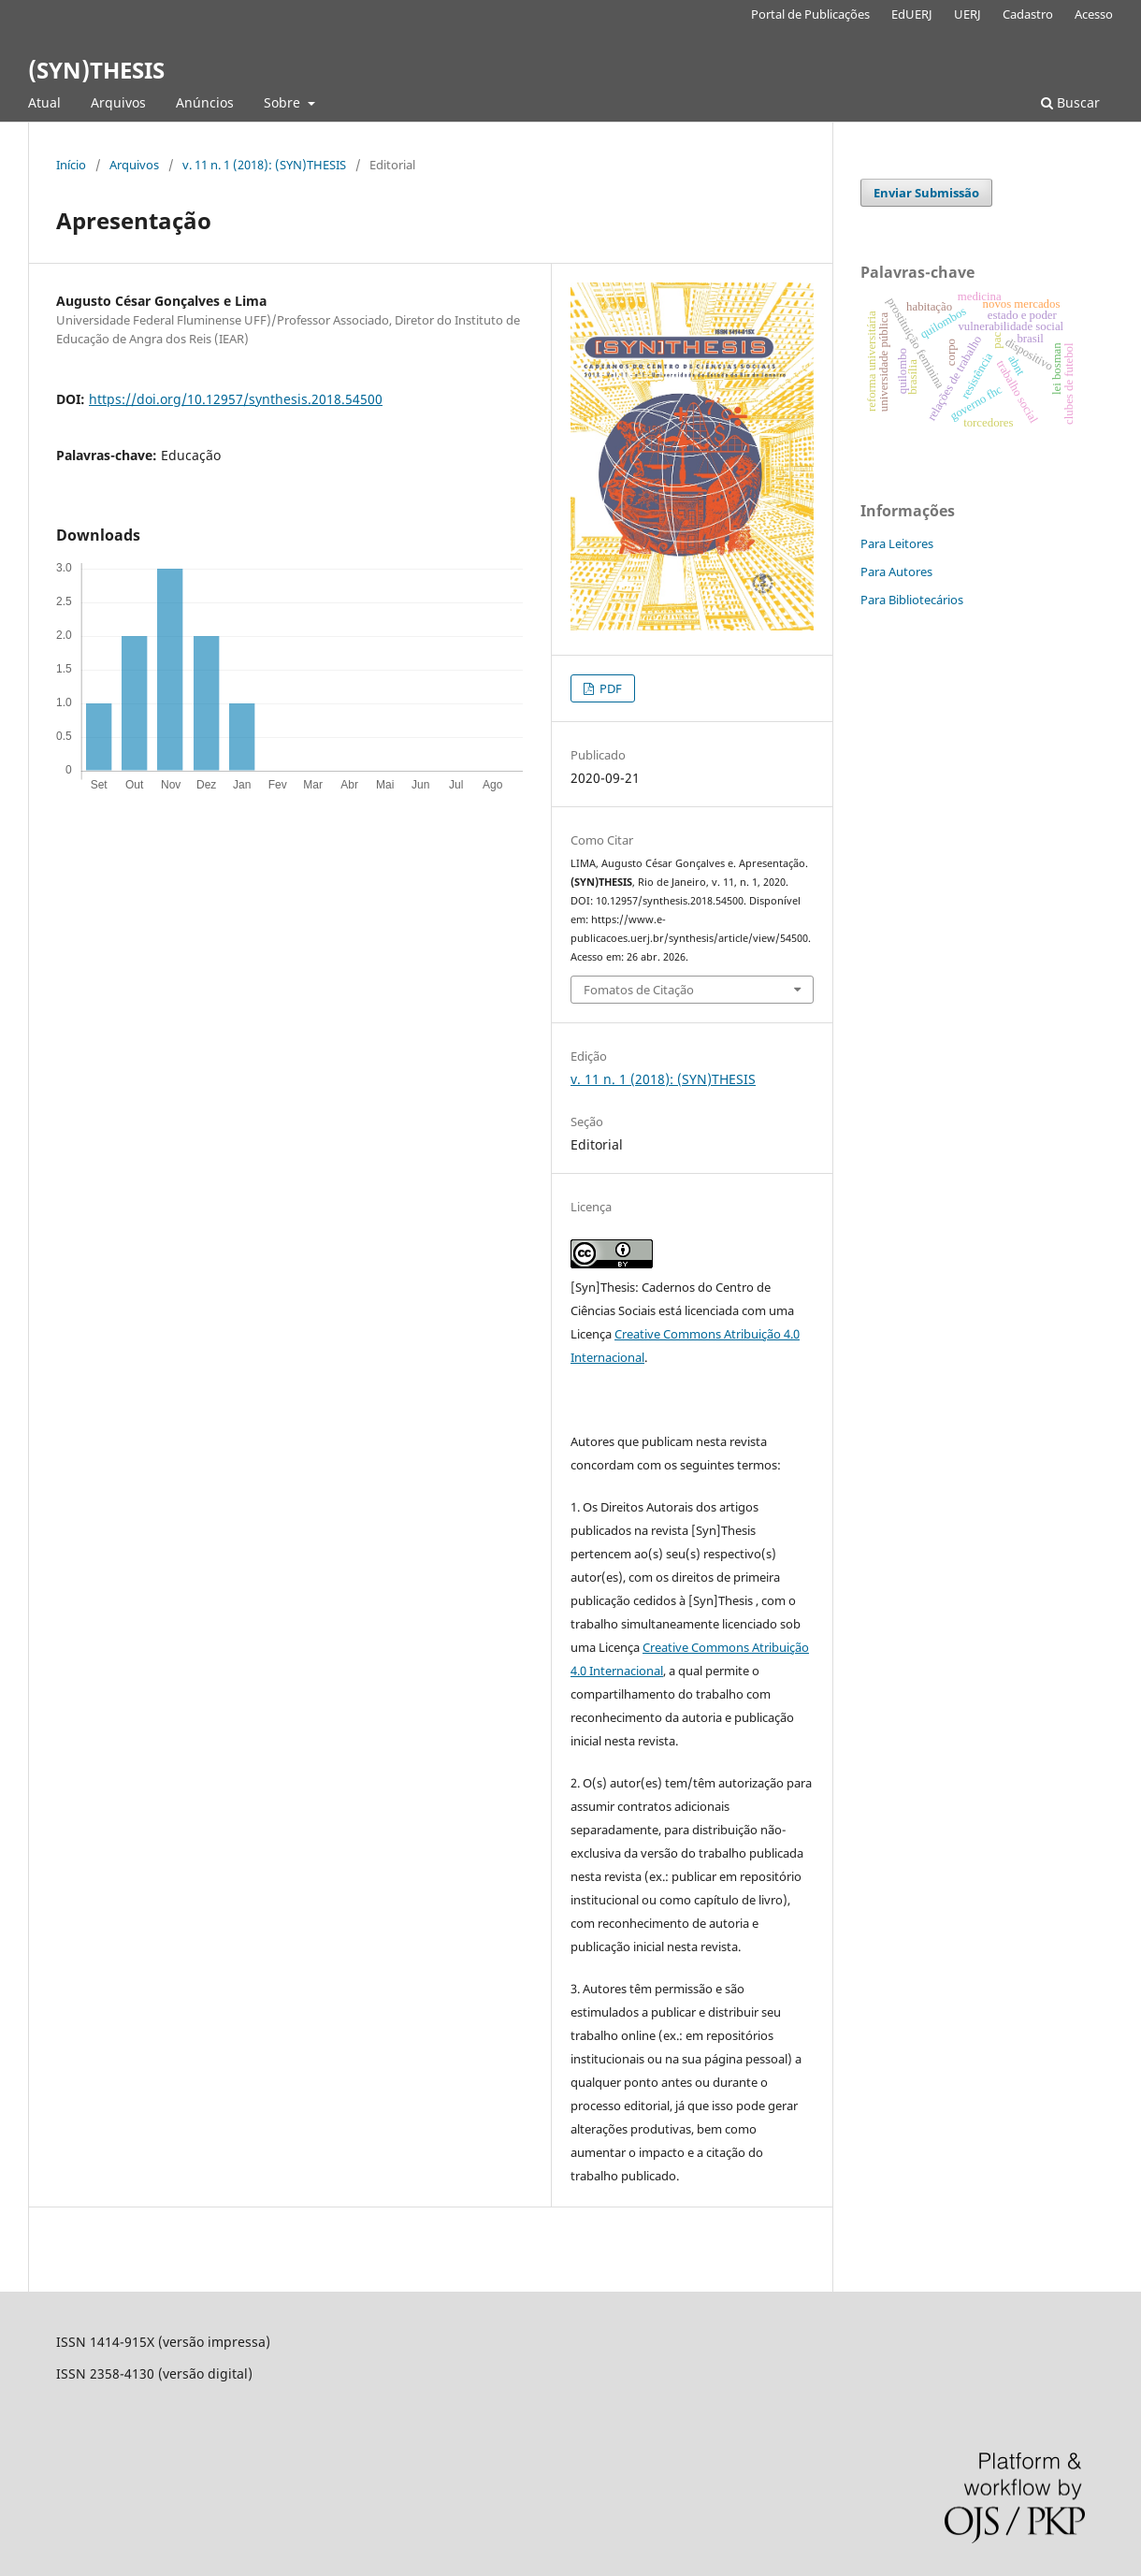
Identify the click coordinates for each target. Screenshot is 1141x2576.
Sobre (284, 102)
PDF (609, 688)
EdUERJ (911, 14)
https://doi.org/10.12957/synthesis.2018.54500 (236, 399)
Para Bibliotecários (911, 599)
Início (71, 164)
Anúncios (205, 102)
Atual (44, 102)
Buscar (1070, 102)
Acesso (1094, 14)
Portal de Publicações (810, 14)
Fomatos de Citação (639, 989)
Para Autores (896, 571)
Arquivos (118, 102)
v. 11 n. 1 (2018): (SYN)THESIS (264, 164)
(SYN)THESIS (96, 69)
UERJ (967, 14)
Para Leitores (896, 543)
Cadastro (1028, 14)
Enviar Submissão (926, 192)
